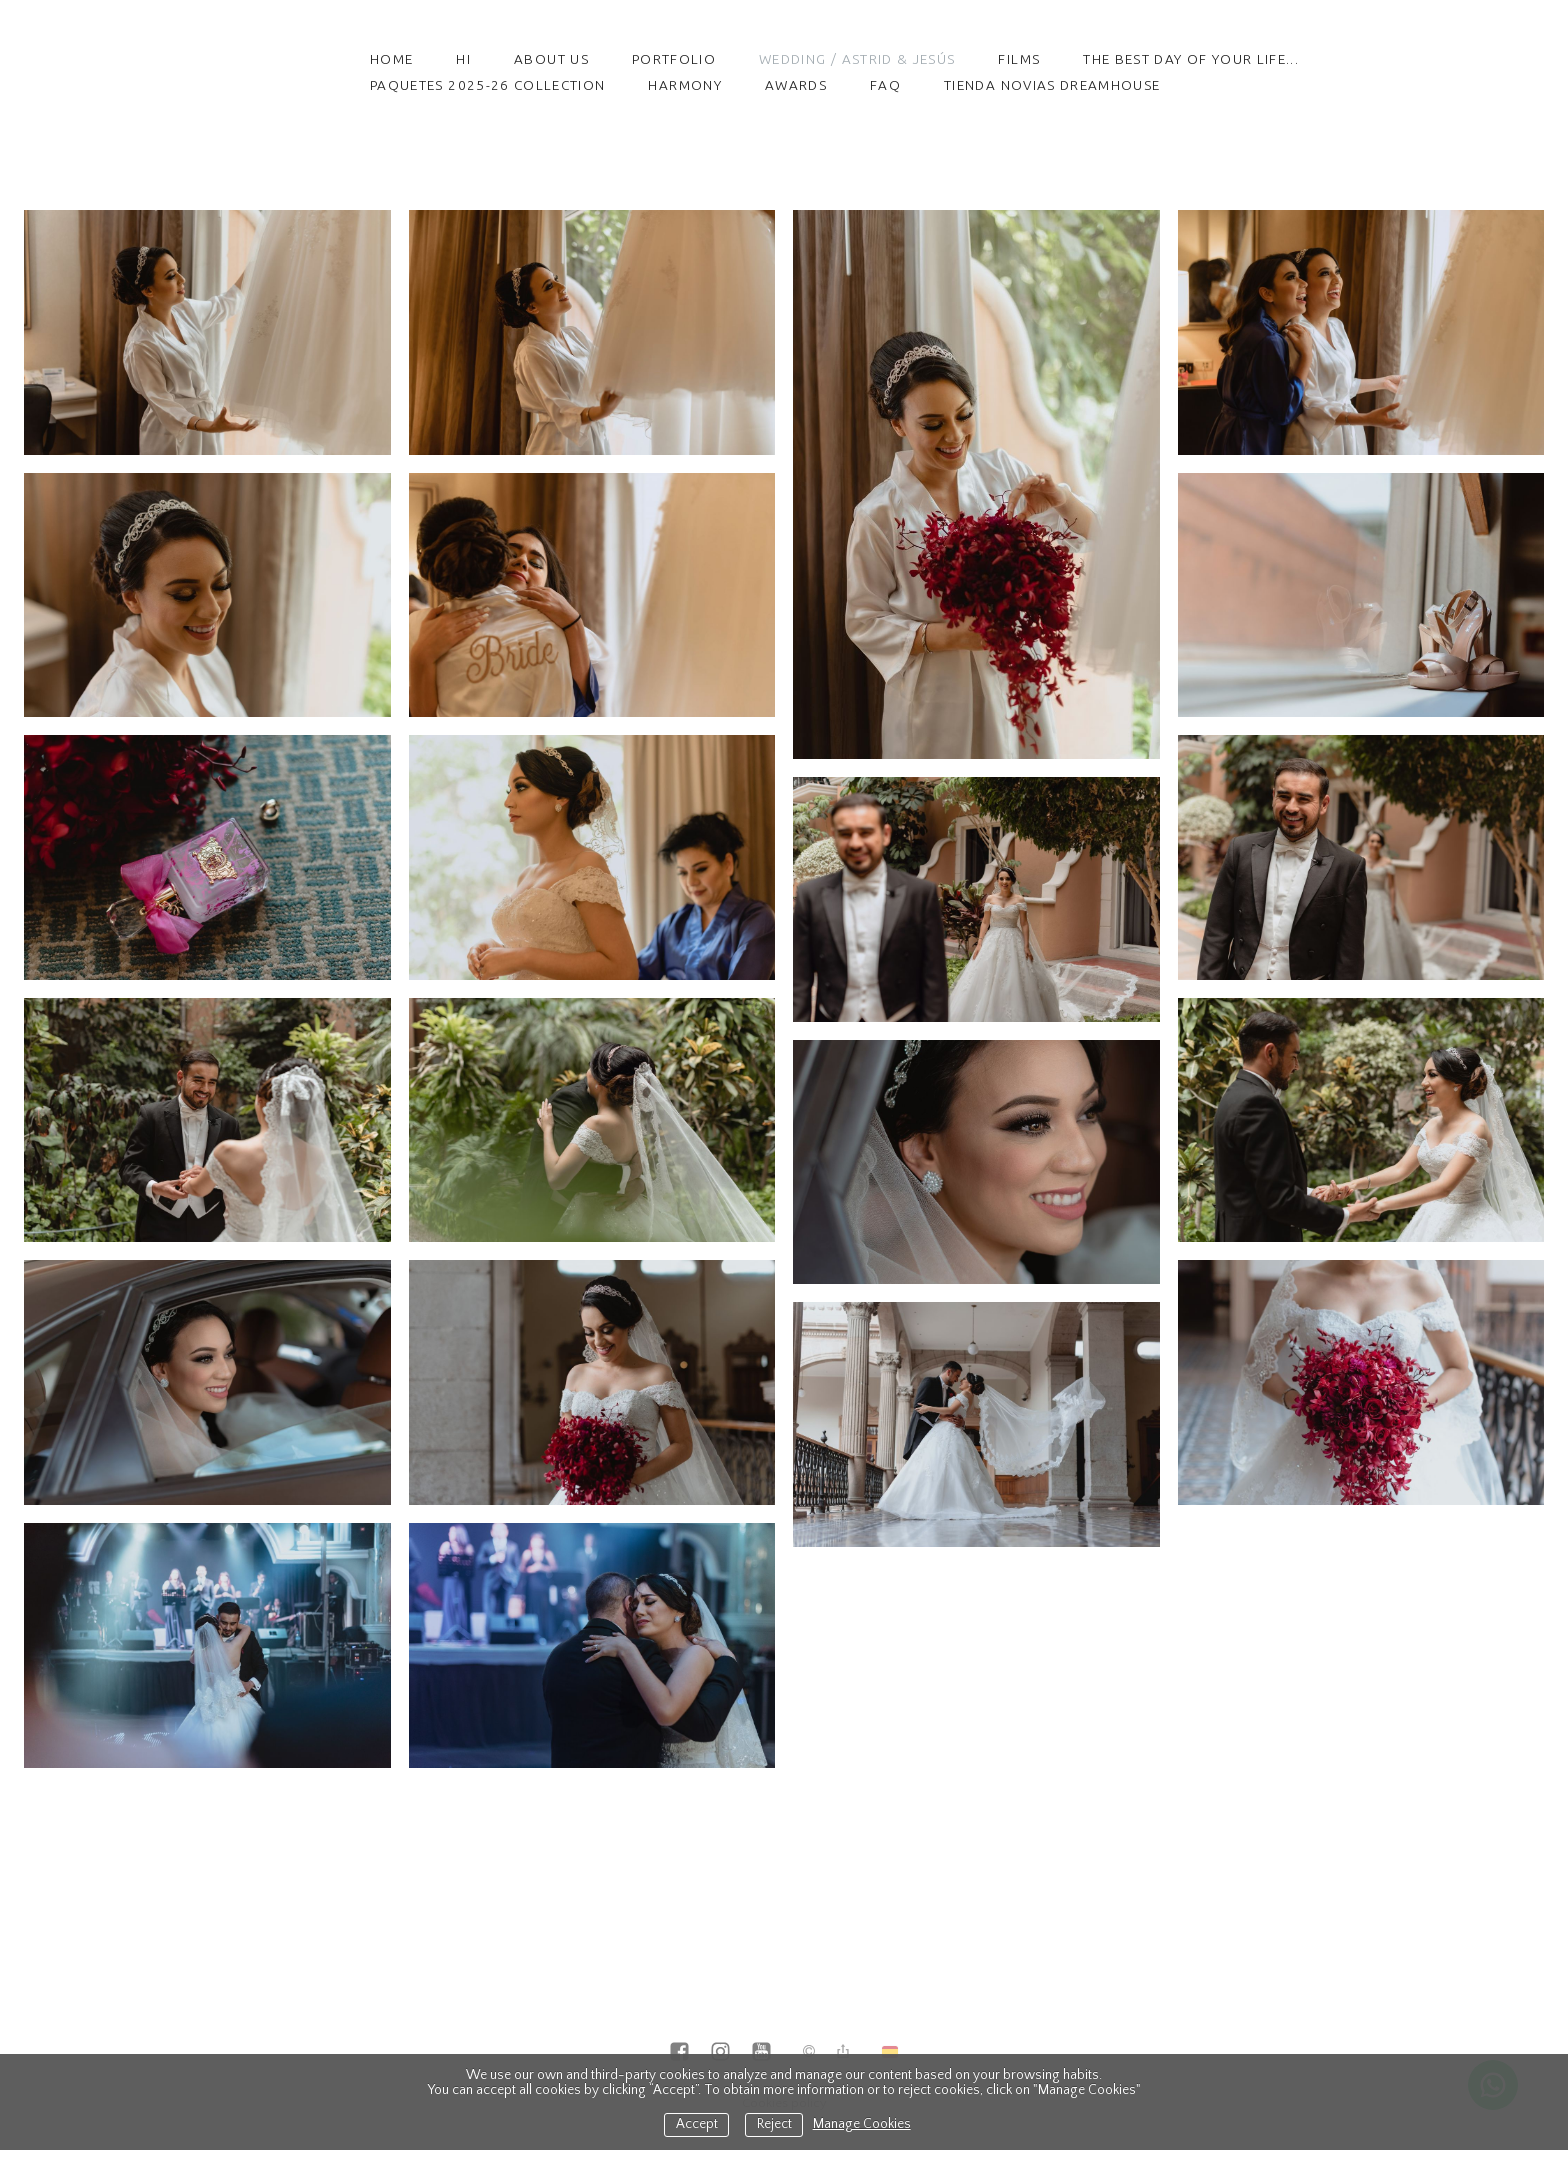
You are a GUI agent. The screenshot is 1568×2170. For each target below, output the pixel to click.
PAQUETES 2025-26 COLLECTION (487, 85)
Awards (796, 85)
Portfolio (674, 59)
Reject (774, 2124)
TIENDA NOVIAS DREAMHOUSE (1052, 85)
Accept (697, 2124)
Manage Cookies (862, 2124)
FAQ (885, 85)
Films (1019, 59)
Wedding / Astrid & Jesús (857, 59)
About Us (551, 59)
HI (463, 59)
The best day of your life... (1191, 59)
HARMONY (684, 85)
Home (391, 59)
